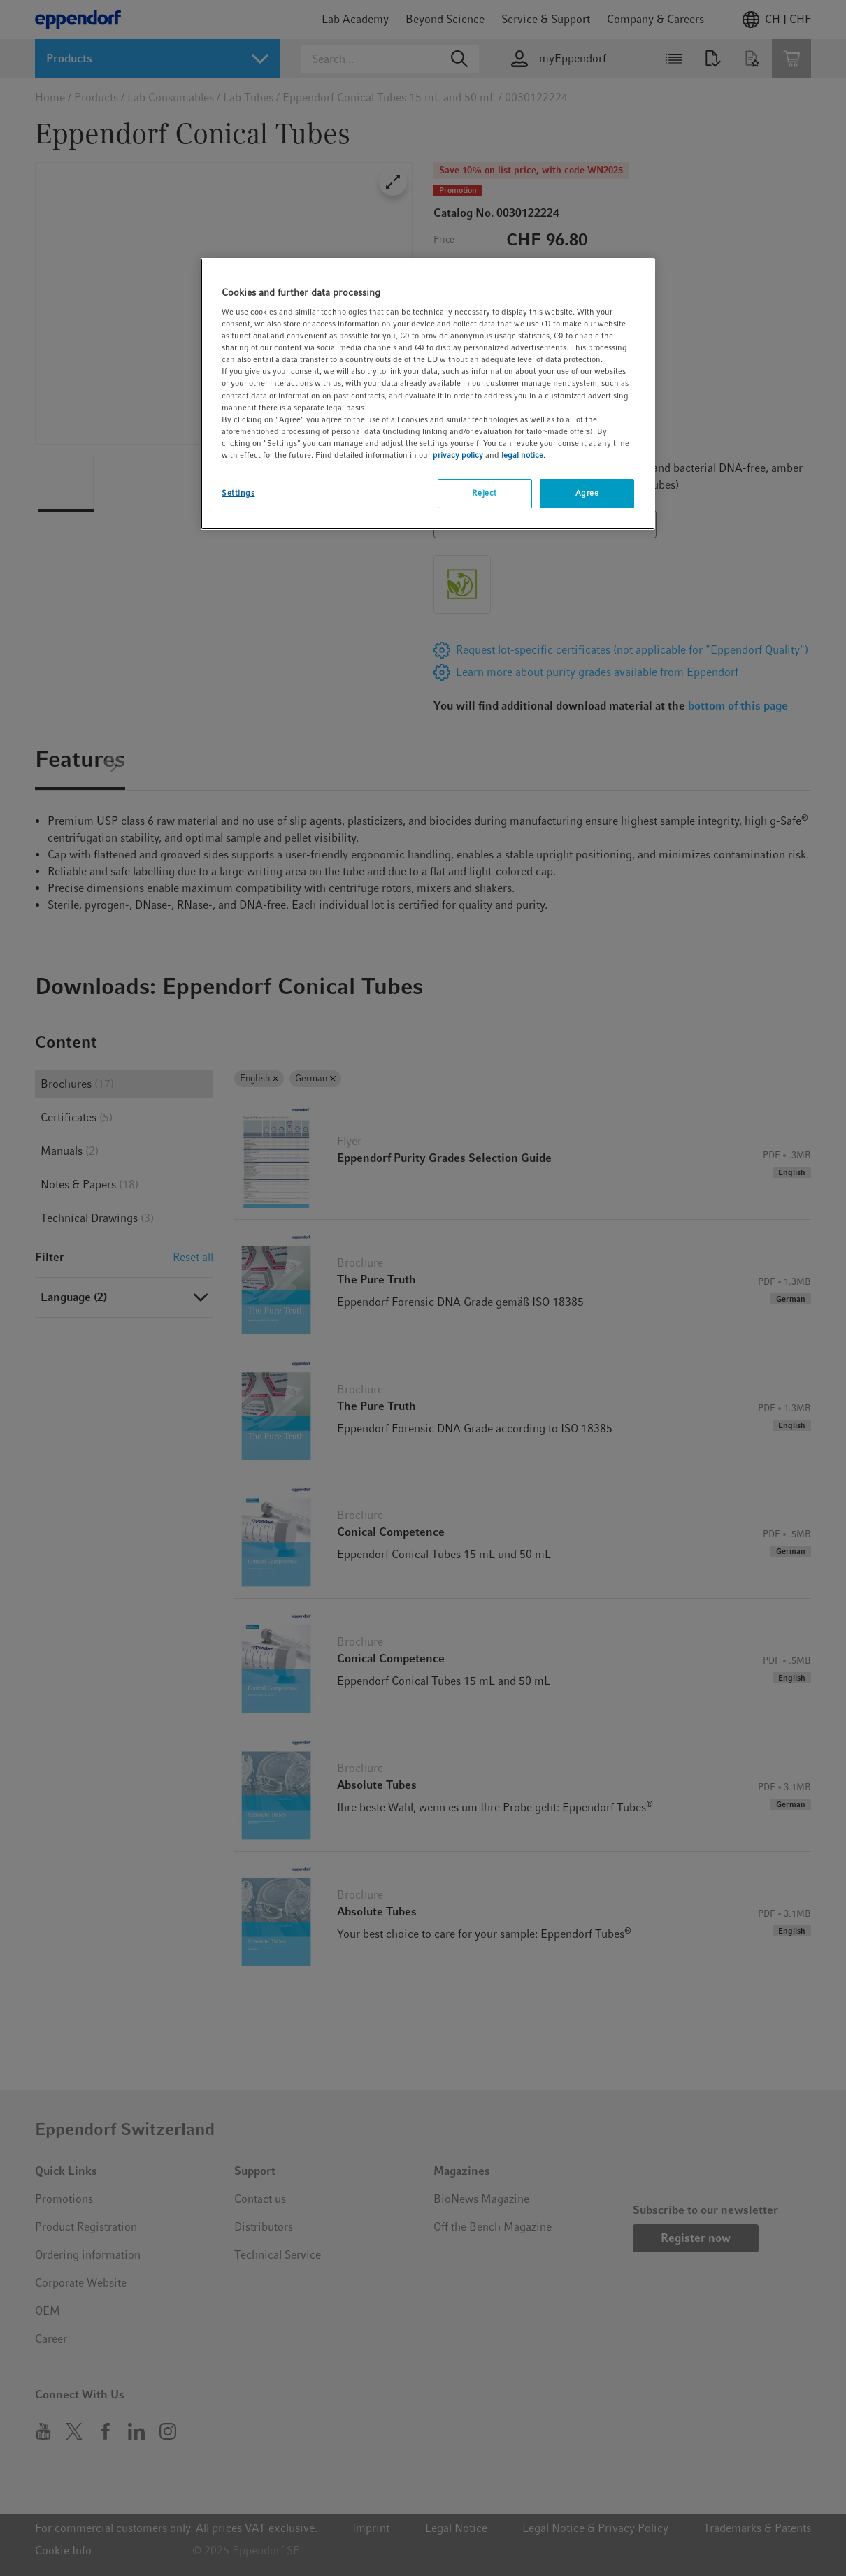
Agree (587, 493)
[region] (428, 394)
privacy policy (458, 455)
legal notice (522, 455)
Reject (484, 493)
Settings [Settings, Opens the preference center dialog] (238, 493)
